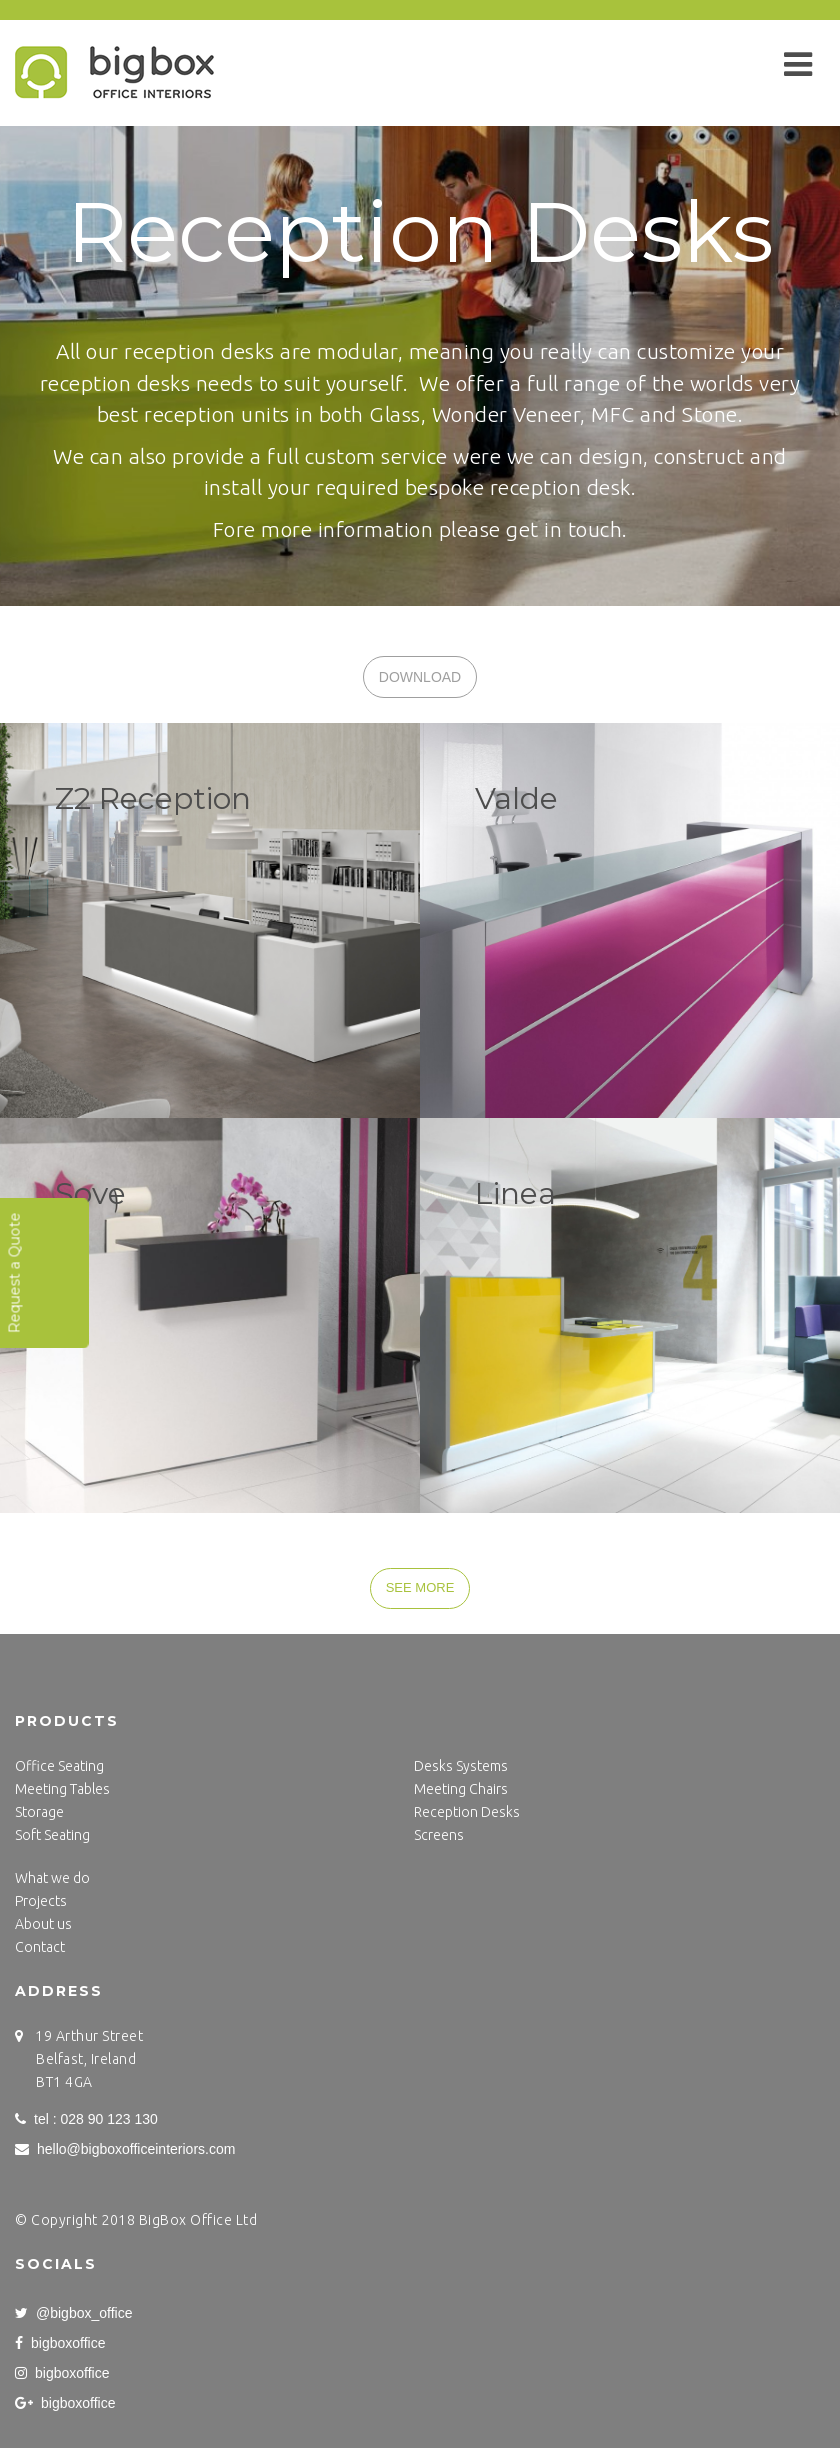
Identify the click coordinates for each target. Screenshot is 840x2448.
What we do (52, 1878)
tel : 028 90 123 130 (86, 2119)
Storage (39, 1812)
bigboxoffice (60, 2343)
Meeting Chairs (461, 1789)
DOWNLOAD (420, 677)
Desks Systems (461, 1766)
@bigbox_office (73, 2313)
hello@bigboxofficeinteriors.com (125, 2149)
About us (43, 1924)
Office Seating (59, 1766)
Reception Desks (467, 1812)
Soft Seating (52, 1835)
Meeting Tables (62, 1789)
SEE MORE (420, 1587)
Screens (439, 1835)
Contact (40, 1947)
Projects (41, 1901)
